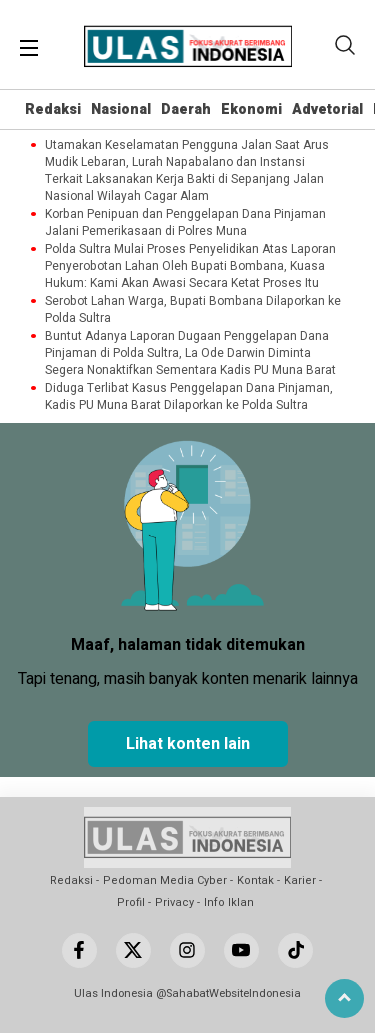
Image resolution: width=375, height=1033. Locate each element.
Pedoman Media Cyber (165, 880)
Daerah (186, 109)
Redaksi (53, 109)
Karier (300, 880)
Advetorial (327, 109)
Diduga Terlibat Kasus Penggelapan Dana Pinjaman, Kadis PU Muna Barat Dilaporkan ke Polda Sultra (189, 397)
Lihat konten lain (188, 744)
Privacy (174, 902)
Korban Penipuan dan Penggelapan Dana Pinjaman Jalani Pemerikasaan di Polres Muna (185, 223)
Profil (131, 902)
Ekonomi (251, 109)
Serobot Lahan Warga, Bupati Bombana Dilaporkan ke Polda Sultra (193, 310)
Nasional (121, 109)
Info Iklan (229, 902)
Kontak (255, 880)
